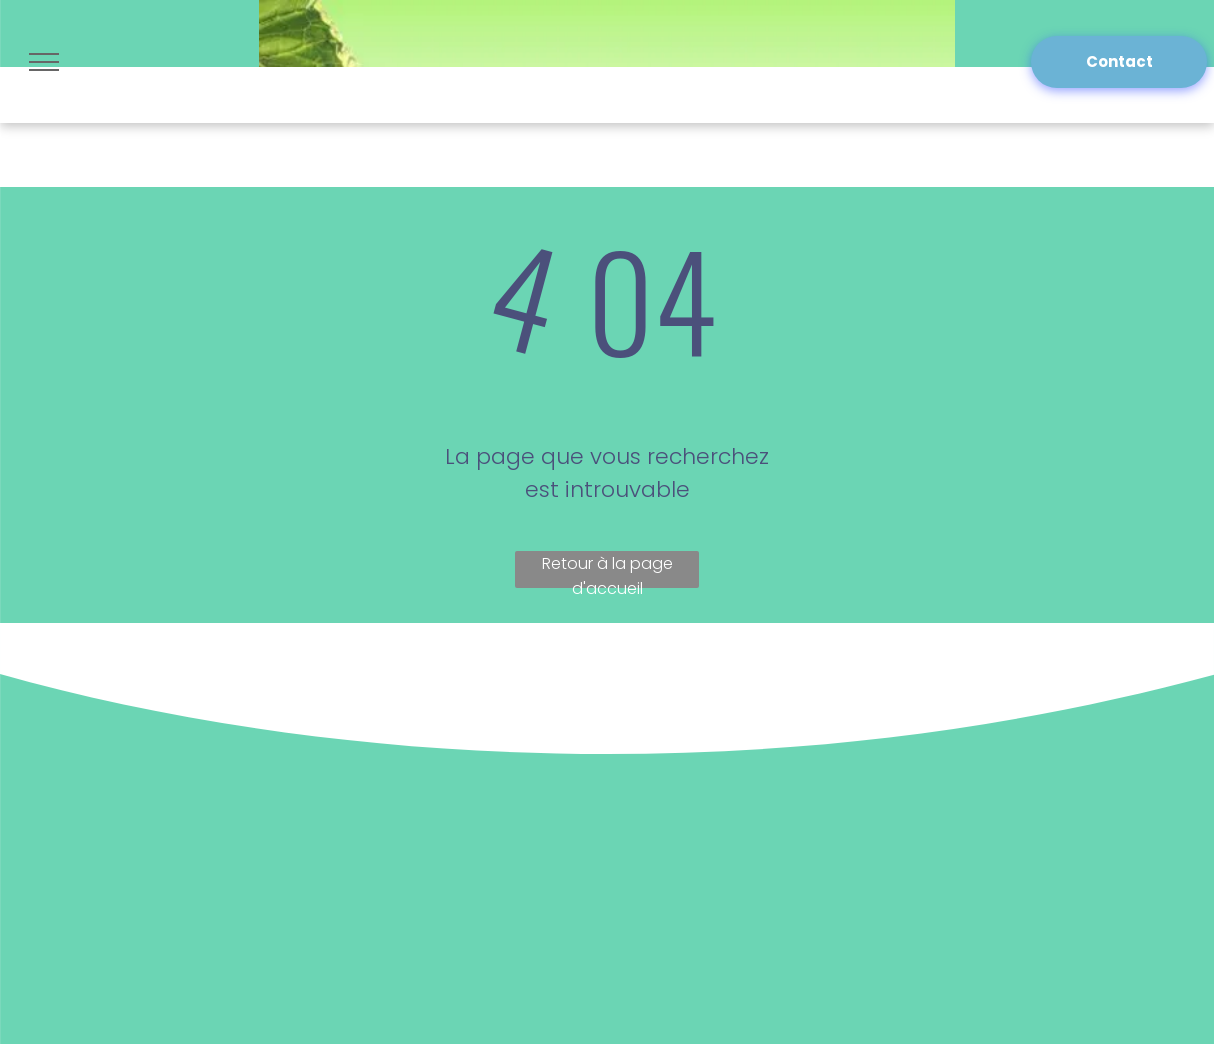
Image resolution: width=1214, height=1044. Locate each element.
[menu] (44, 62)
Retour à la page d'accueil (607, 570)
